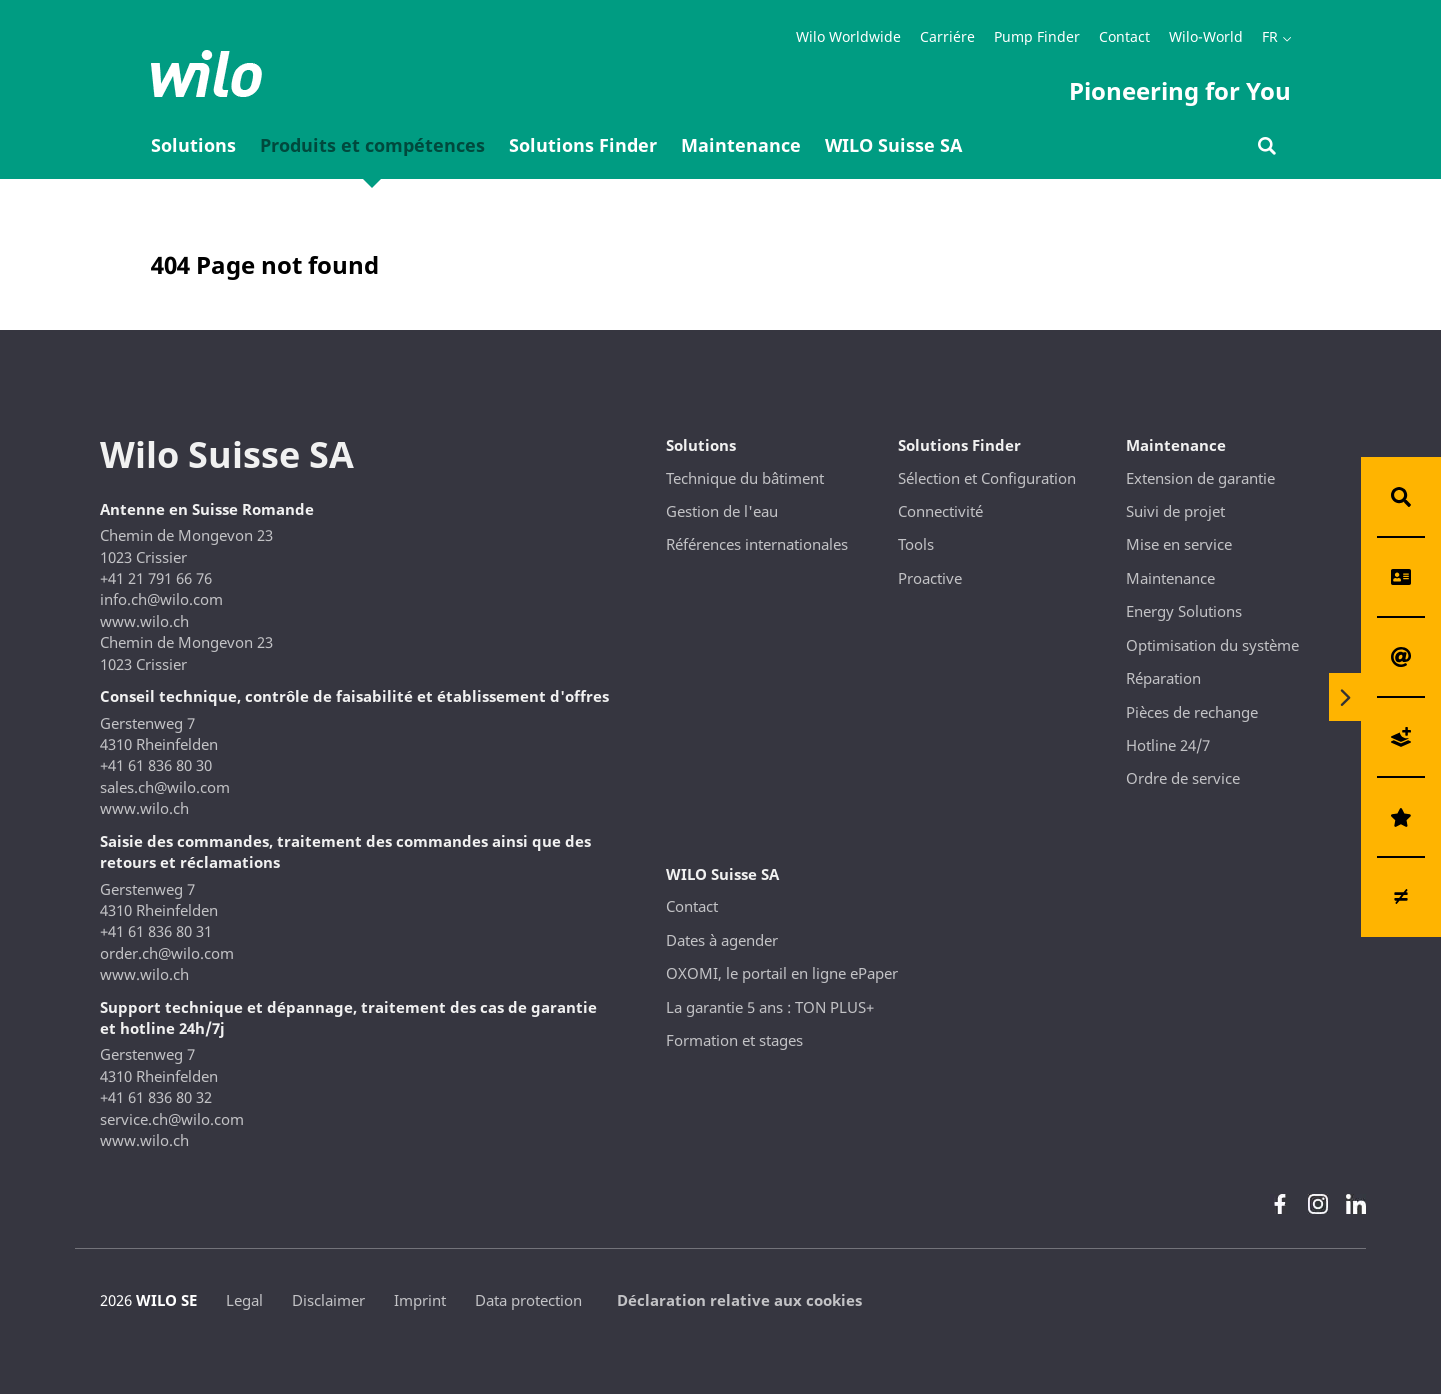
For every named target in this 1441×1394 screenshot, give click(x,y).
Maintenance (741, 145)
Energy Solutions (1184, 611)
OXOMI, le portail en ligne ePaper (782, 973)
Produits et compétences (372, 145)
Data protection (528, 1300)
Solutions (193, 145)
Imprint (420, 1300)
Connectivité (940, 511)
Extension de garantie (1200, 478)
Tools (916, 544)
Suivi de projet (1175, 511)
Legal (244, 1300)
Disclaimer (328, 1300)
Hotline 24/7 (1168, 745)
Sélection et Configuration (987, 478)
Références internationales (757, 544)
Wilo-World (1206, 36)
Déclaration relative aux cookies (739, 1300)
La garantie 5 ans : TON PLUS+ (770, 1007)
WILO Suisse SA (893, 145)
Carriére (947, 36)
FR (1270, 36)
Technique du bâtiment (745, 478)
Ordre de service (1183, 778)
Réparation (1163, 678)
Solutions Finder (583, 145)
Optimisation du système (1212, 645)
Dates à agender (722, 940)
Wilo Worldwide (848, 36)
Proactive (930, 578)
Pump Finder (1037, 36)
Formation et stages (734, 1040)
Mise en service (1179, 544)
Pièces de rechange (1192, 712)
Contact (1124, 36)
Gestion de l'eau (722, 511)
